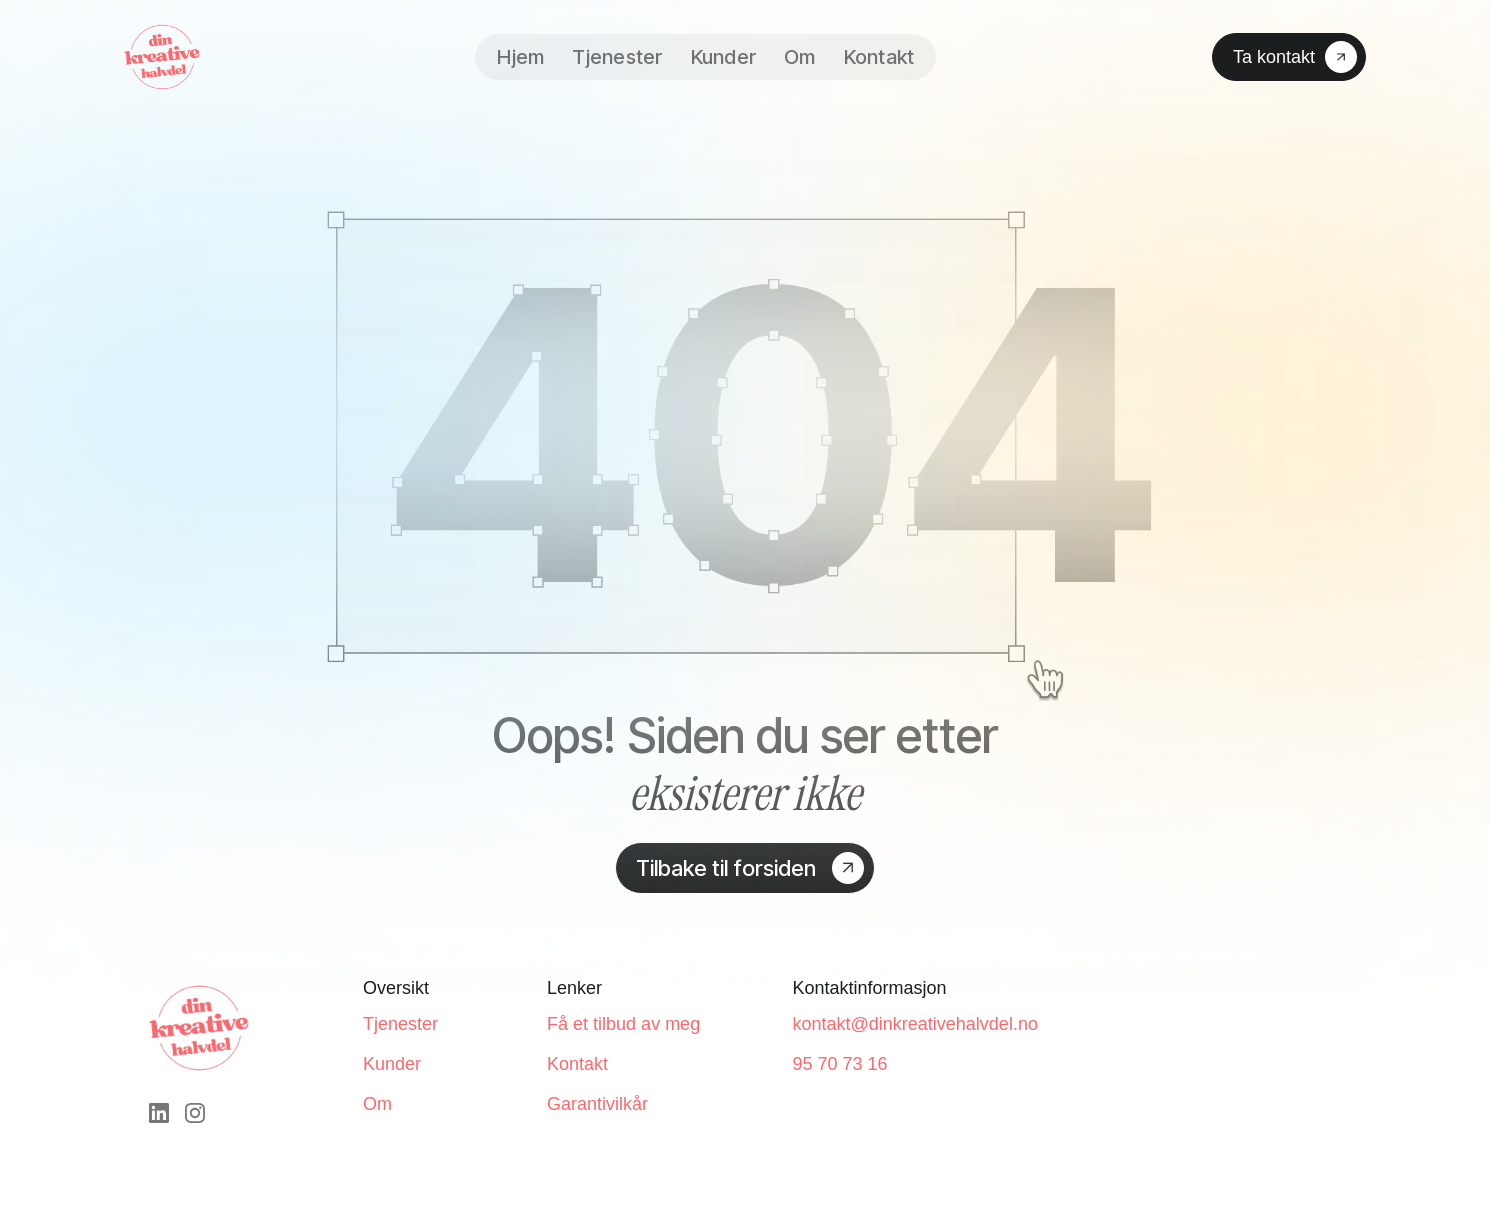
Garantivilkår (597, 1104)
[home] (162, 57)
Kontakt (879, 57)
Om (800, 57)
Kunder (724, 57)
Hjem (520, 57)
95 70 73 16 (839, 1064)
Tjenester (617, 57)
